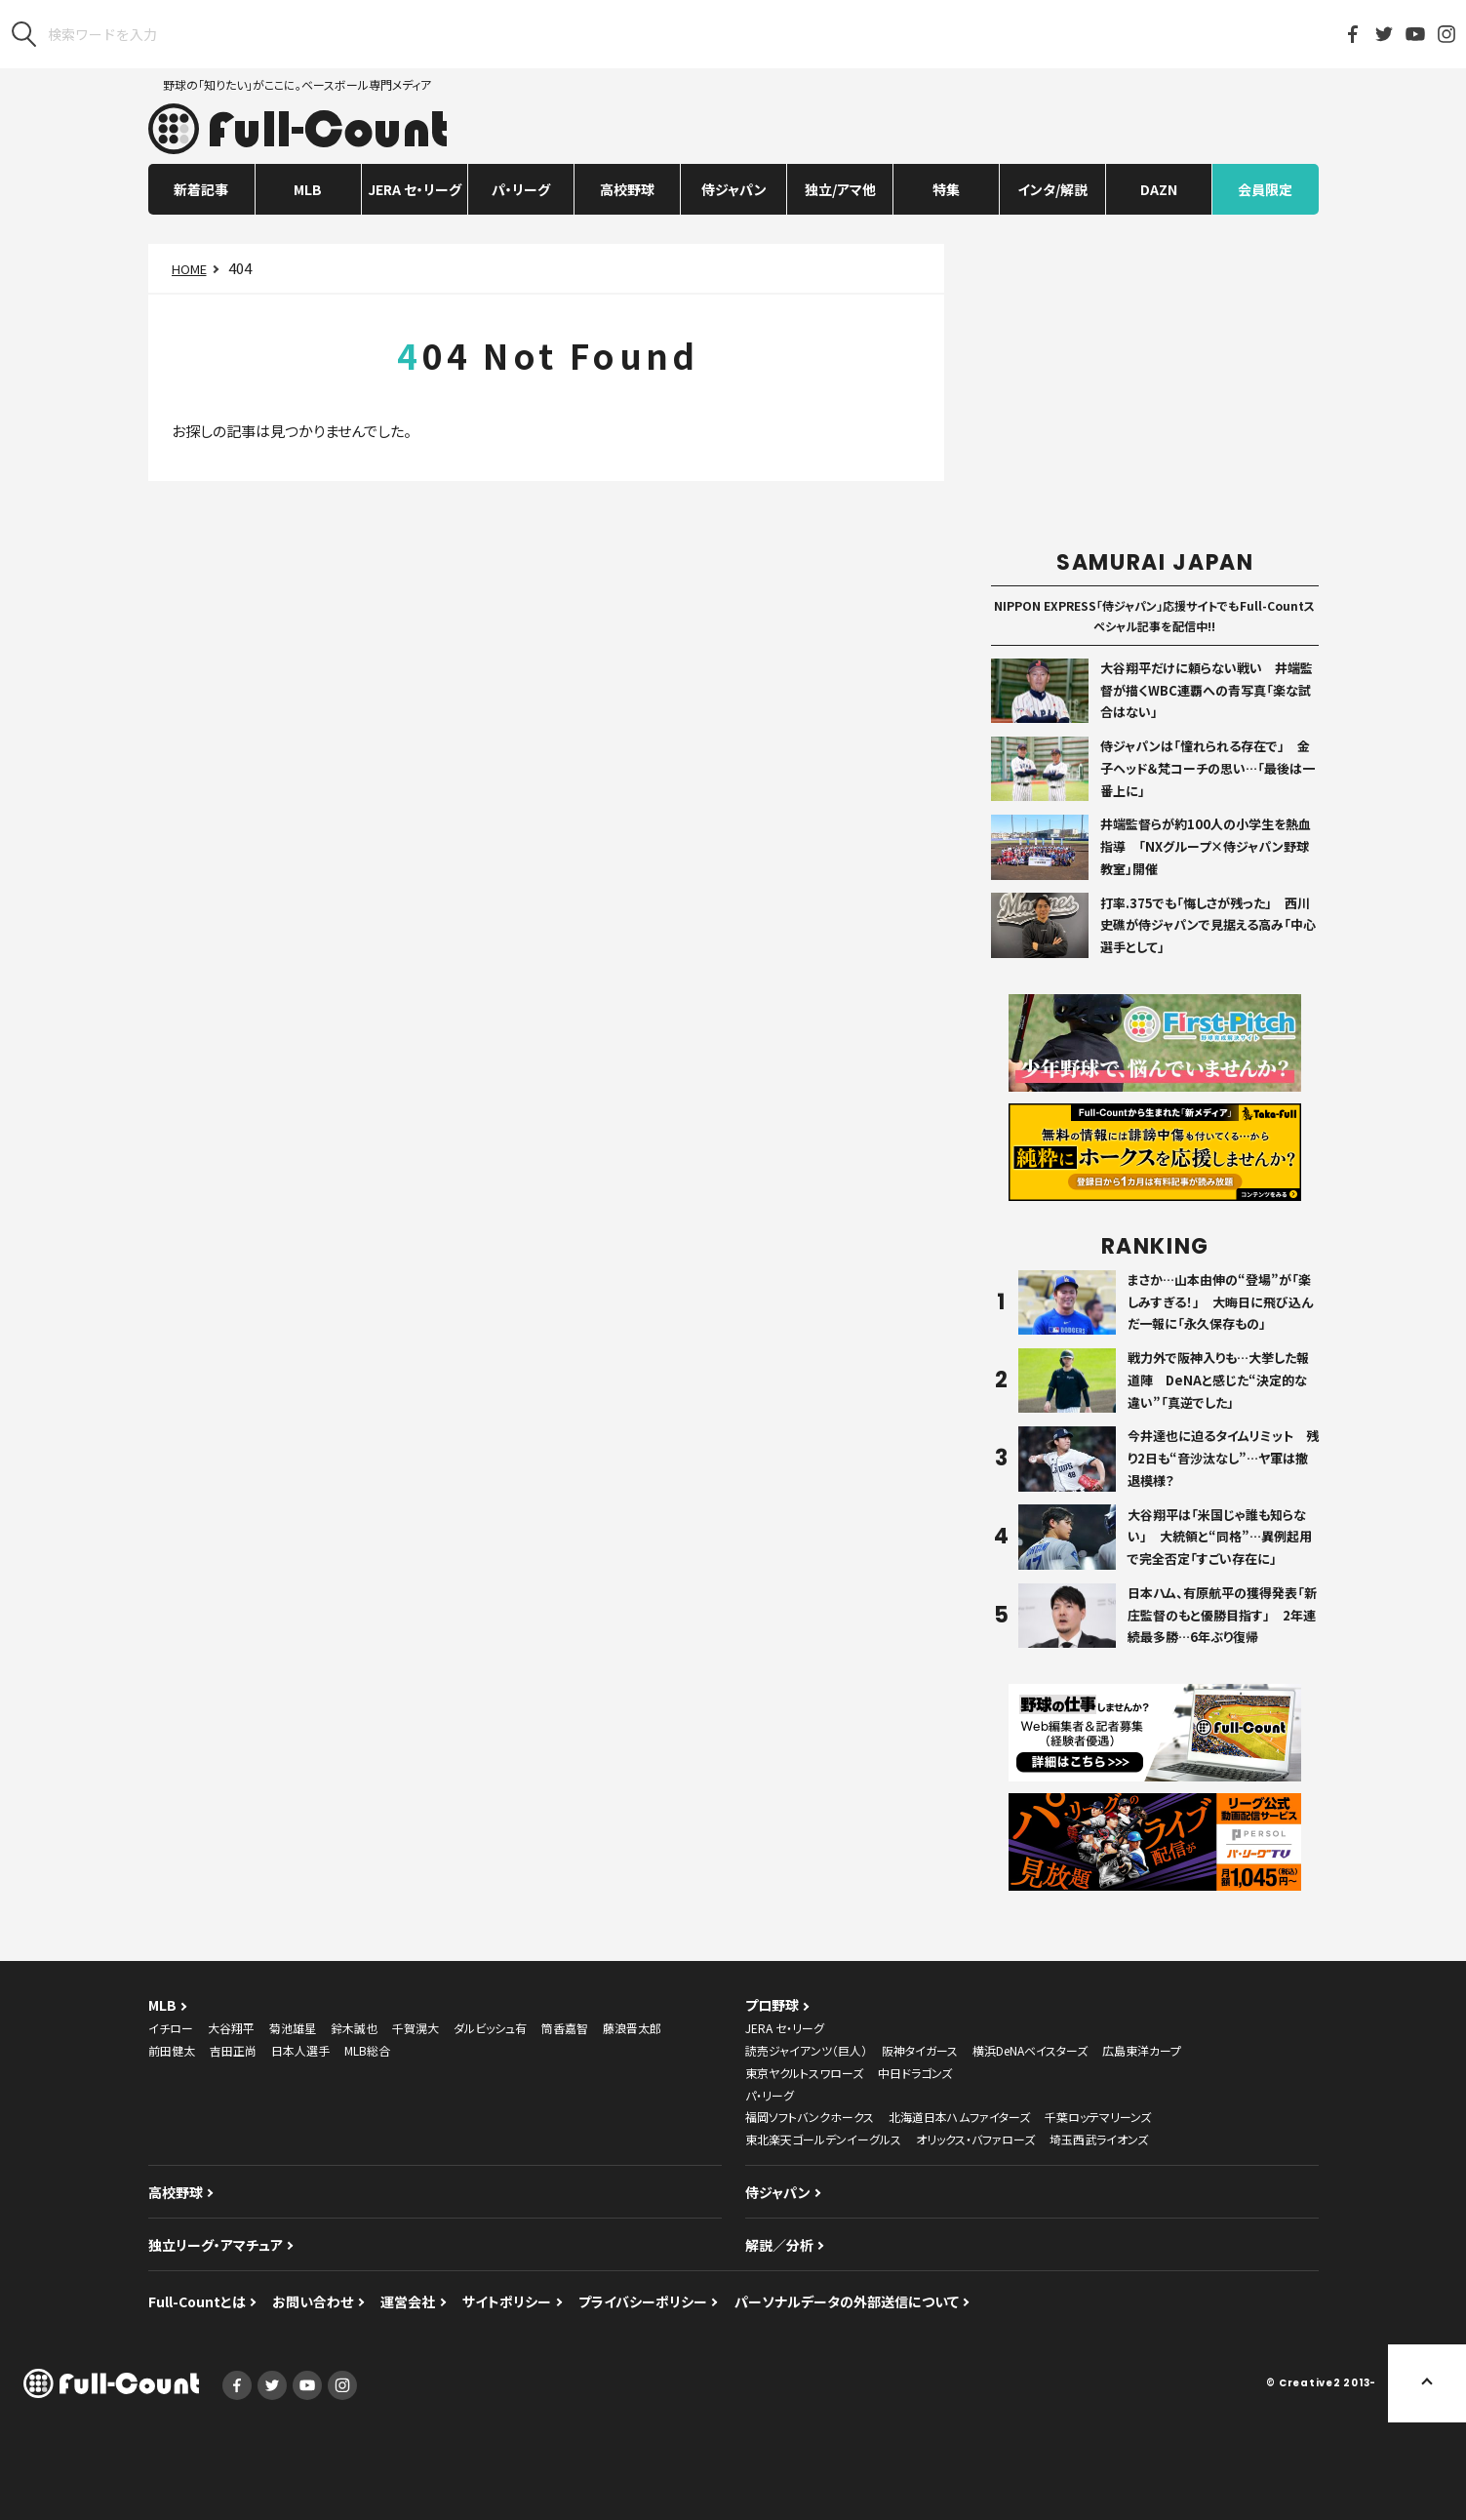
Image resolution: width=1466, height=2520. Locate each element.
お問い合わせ (312, 2301)
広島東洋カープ (1141, 2050)
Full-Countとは (197, 2301)
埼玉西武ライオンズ (1099, 2139)
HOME (189, 269)
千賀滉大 (415, 2028)
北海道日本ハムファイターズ (959, 2116)
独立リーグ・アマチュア (215, 2245)
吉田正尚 (233, 2050)
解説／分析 (779, 2245)
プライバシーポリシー (642, 2301)
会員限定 (1265, 189)
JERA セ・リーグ (414, 189)
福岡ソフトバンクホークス (809, 2116)
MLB (308, 189)
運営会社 (407, 2301)
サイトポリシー (506, 2301)
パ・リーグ (521, 189)
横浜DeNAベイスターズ (1030, 2050)
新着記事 (201, 189)
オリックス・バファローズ (975, 2139)
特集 (946, 189)
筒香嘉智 (564, 2028)
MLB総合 (367, 2050)
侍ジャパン (734, 189)
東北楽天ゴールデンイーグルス (823, 2139)
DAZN (1158, 189)
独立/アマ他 (840, 189)
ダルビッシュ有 (490, 2028)
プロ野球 (772, 2005)
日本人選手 (300, 2050)
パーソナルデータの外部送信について (846, 2301)
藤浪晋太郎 (632, 2028)
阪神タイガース (920, 2050)
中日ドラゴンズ (915, 2072)
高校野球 (627, 189)
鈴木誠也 (354, 2028)
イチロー (170, 2028)
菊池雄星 (292, 2028)
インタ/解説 (1052, 189)
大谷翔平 (231, 2028)
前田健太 (171, 2050)
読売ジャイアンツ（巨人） (806, 2050)
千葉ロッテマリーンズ (1098, 2116)
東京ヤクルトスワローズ (804, 2072)
